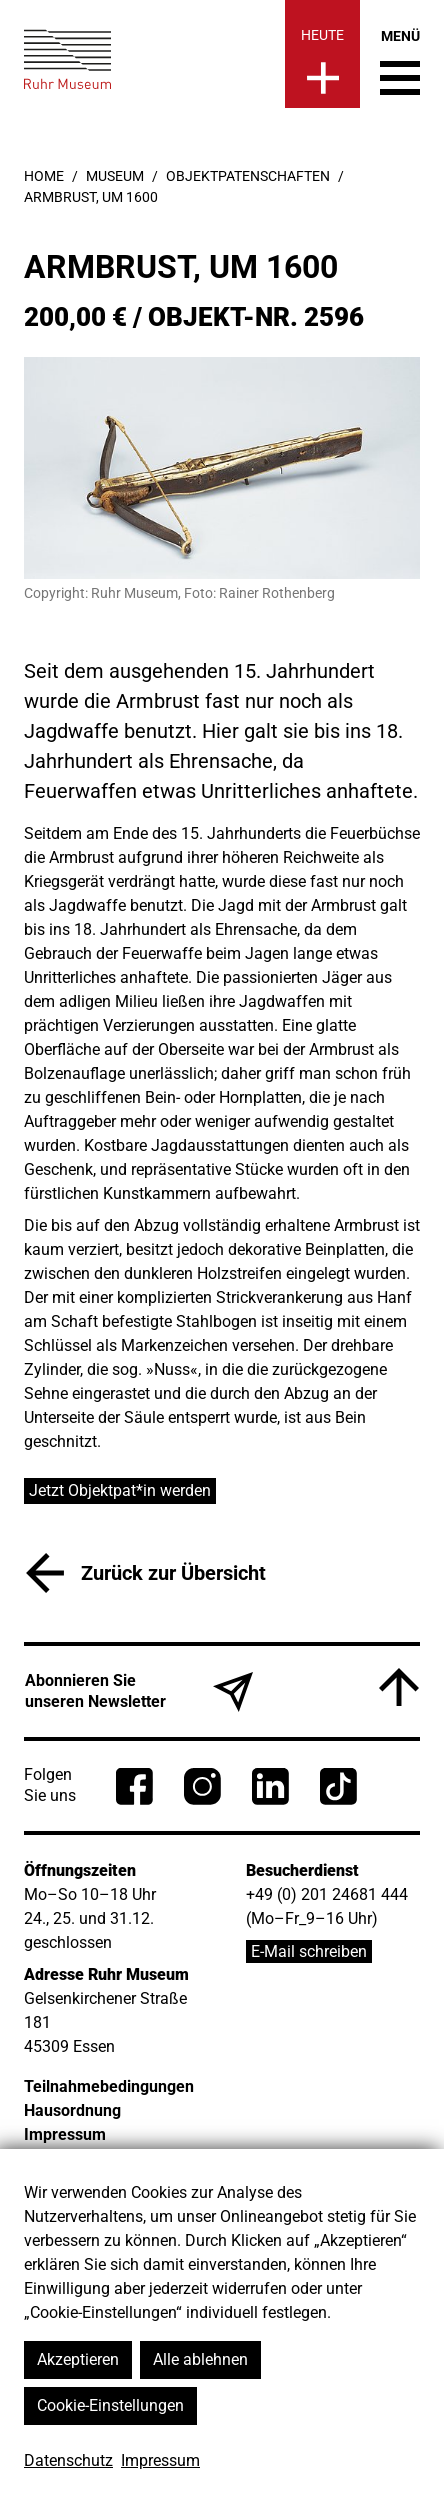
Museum (115, 176)
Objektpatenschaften (248, 176)
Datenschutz (68, 2460)
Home (44, 176)
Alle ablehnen (200, 2359)
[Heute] (322, 54)
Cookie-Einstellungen (110, 2405)
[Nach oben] (399, 1687)
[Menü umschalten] (400, 62)
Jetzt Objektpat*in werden (120, 1490)
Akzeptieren (78, 2359)
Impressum (160, 2460)
